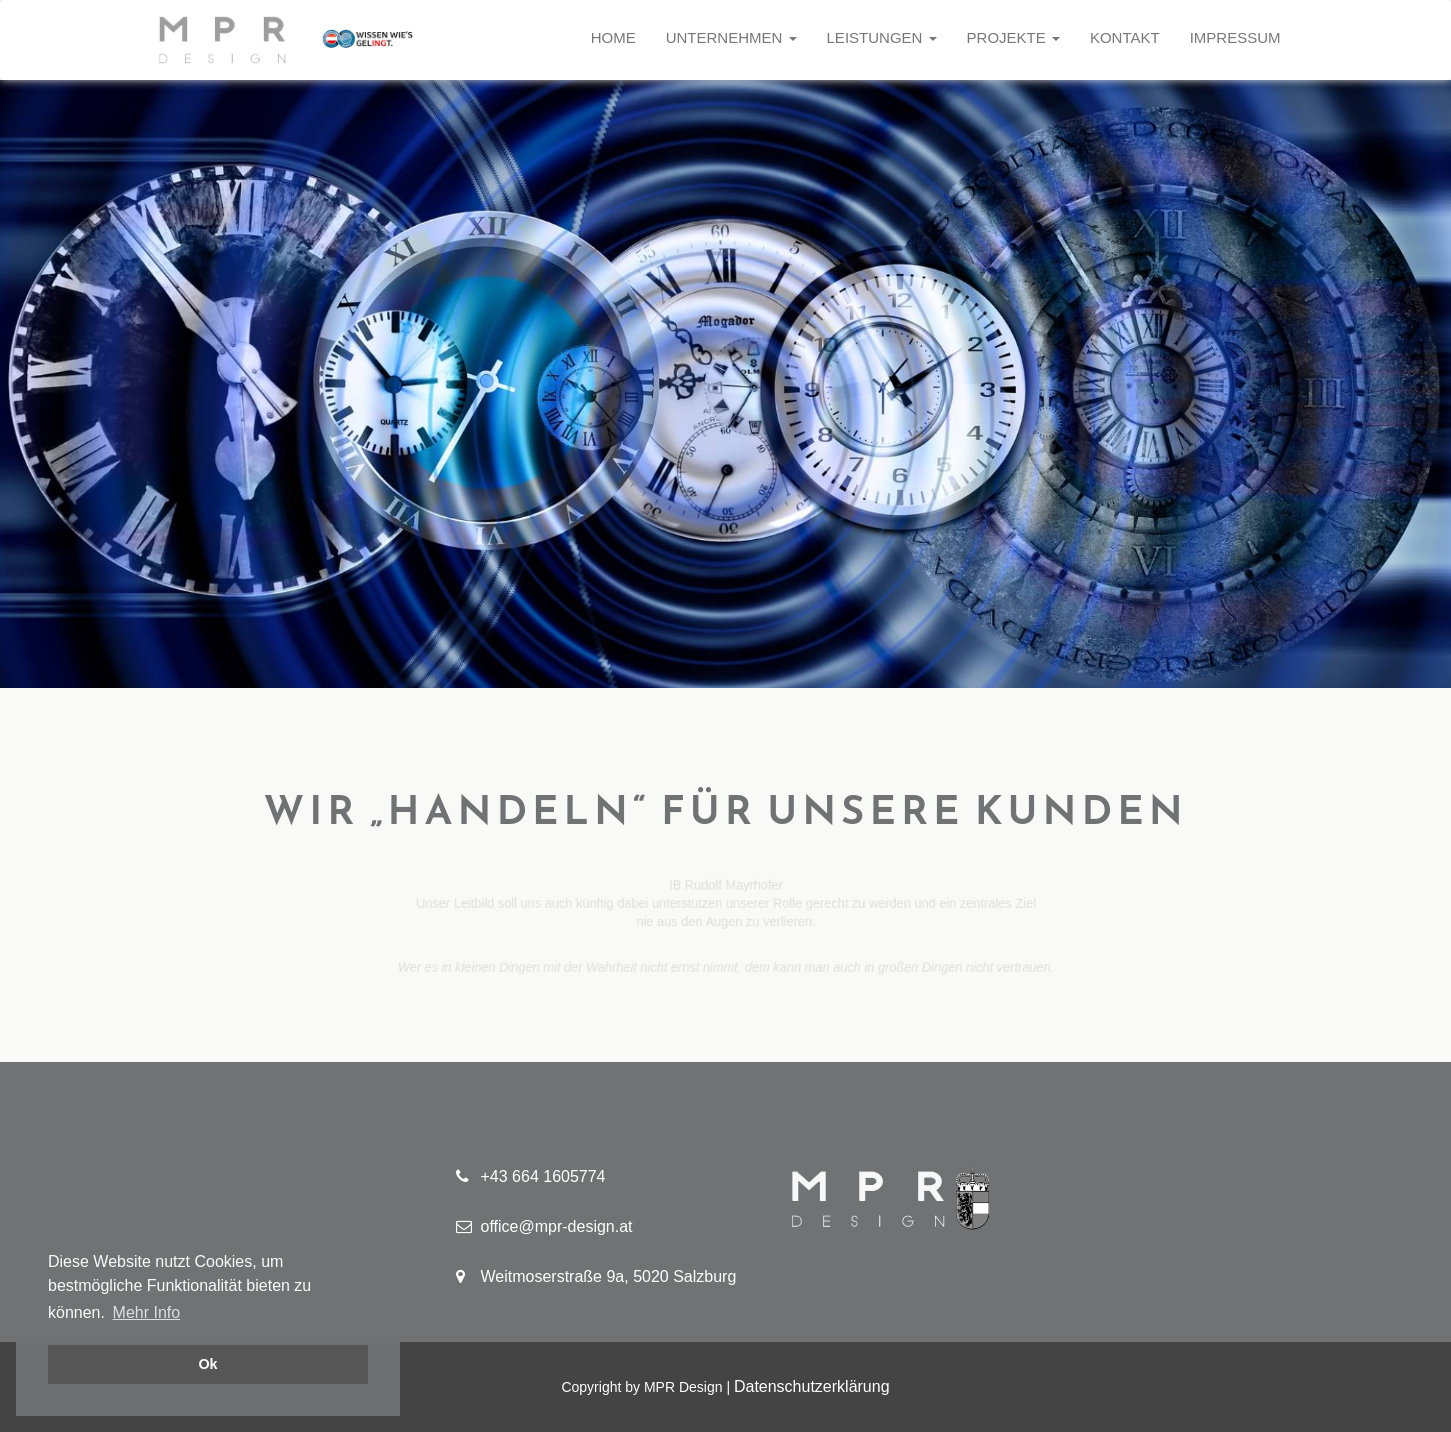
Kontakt (1125, 37)
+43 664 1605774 (531, 1176)
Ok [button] (207, 1364)
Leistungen (882, 37)
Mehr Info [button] (147, 1312)
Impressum (1235, 37)
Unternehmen (731, 37)
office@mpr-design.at (544, 1226)
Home (613, 37)
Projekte (1013, 37)
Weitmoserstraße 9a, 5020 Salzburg (596, 1276)
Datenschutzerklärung (812, 1386)
